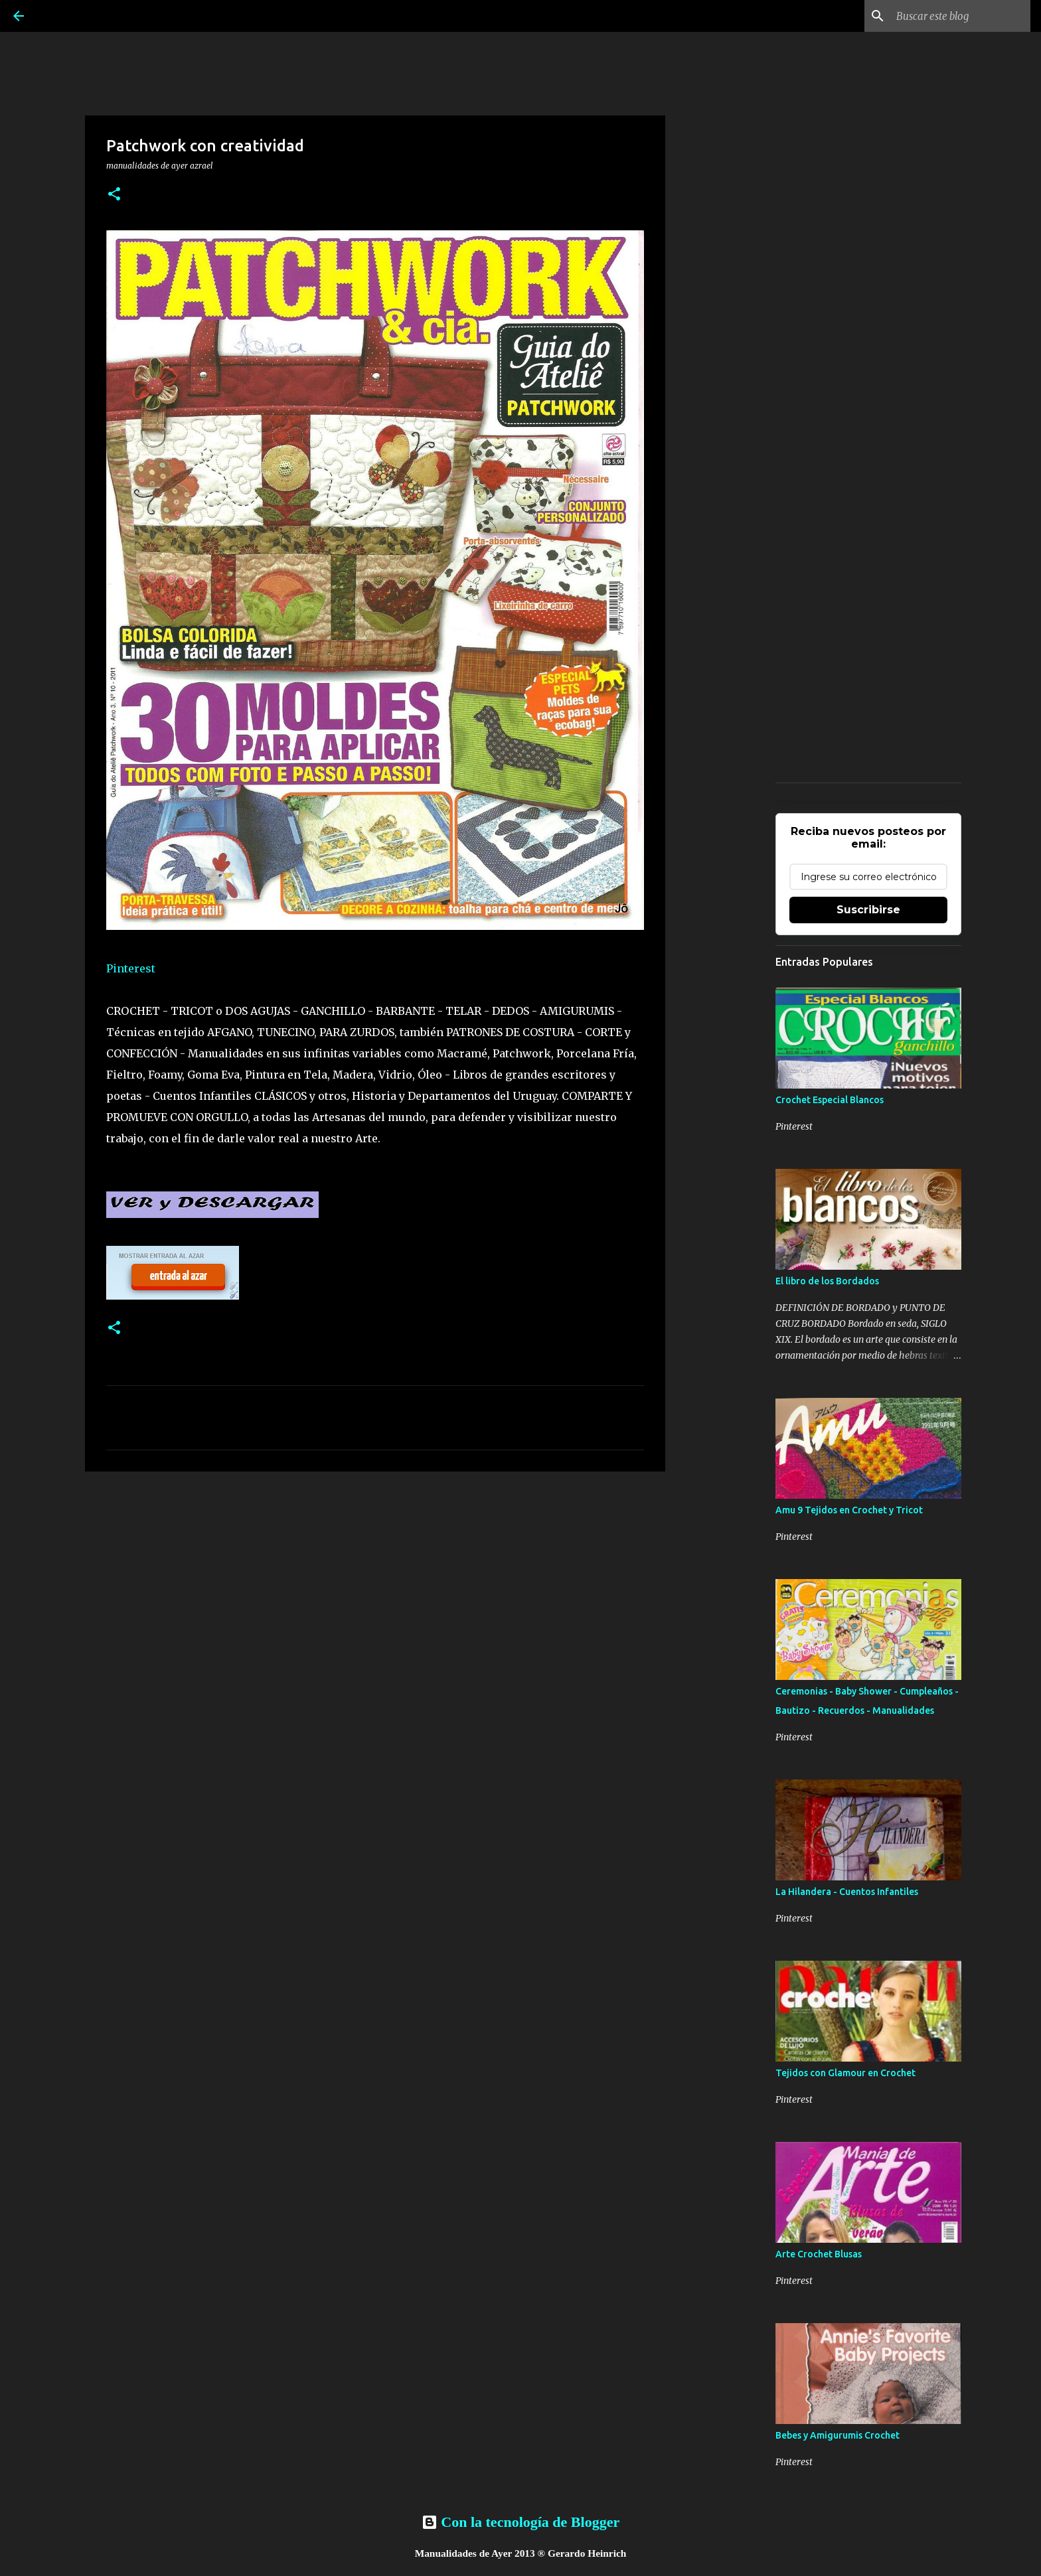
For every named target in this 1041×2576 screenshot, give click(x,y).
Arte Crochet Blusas (818, 2254)
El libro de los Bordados (827, 1281)
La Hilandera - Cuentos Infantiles (846, 1891)
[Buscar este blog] (960, 16)
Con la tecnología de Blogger (520, 2522)
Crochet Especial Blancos (829, 1100)
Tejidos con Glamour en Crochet (845, 2073)
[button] (114, 195)
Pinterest (130, 968)
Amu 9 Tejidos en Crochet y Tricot (849, 1510)
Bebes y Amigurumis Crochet (837, 2435)
